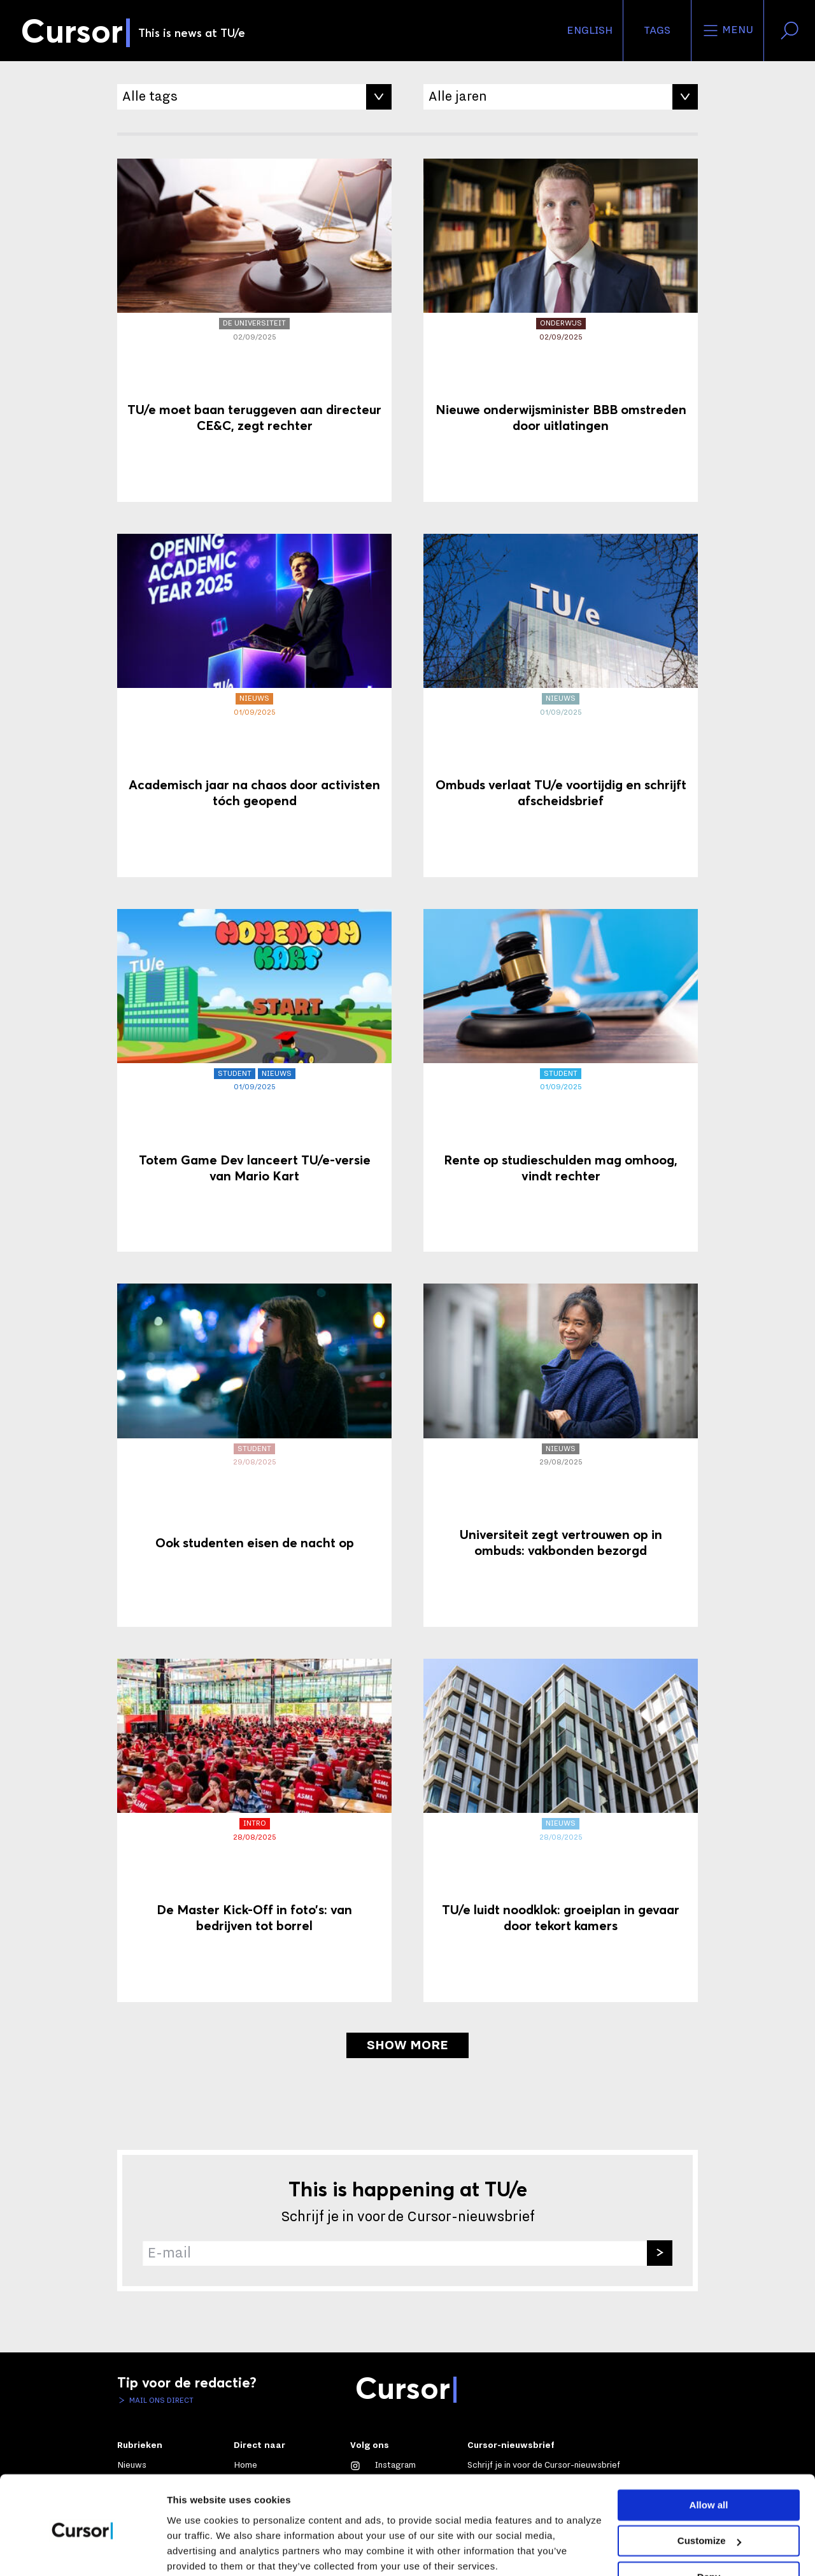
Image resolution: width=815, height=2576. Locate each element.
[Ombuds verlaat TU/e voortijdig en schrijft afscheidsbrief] (560, 705)
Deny (709, 2526)
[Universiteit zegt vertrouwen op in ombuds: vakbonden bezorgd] (560, 1455)
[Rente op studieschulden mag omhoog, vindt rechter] (560, 1080)
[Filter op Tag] (254, 97)
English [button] (590, 30)
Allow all (709, 2454)
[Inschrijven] (659, 2253)
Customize (709, 2490)
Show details (196, 2550)
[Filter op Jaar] (560, 97)
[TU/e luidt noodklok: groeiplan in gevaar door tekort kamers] (560, 1830)
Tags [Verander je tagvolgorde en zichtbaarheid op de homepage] (657, 30)
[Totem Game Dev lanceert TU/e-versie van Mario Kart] (254, 1080)
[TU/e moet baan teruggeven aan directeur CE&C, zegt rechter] (254, 330)
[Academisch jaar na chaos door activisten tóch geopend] (254, 705)
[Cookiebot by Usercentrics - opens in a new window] (82, 2551)
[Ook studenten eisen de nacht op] (254, 1455)
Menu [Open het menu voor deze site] (727, 30)
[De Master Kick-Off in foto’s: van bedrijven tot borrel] (254, 1830)
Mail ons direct (160, 2400)
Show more (407, 2045)
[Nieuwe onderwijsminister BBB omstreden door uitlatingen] (560, 330)
